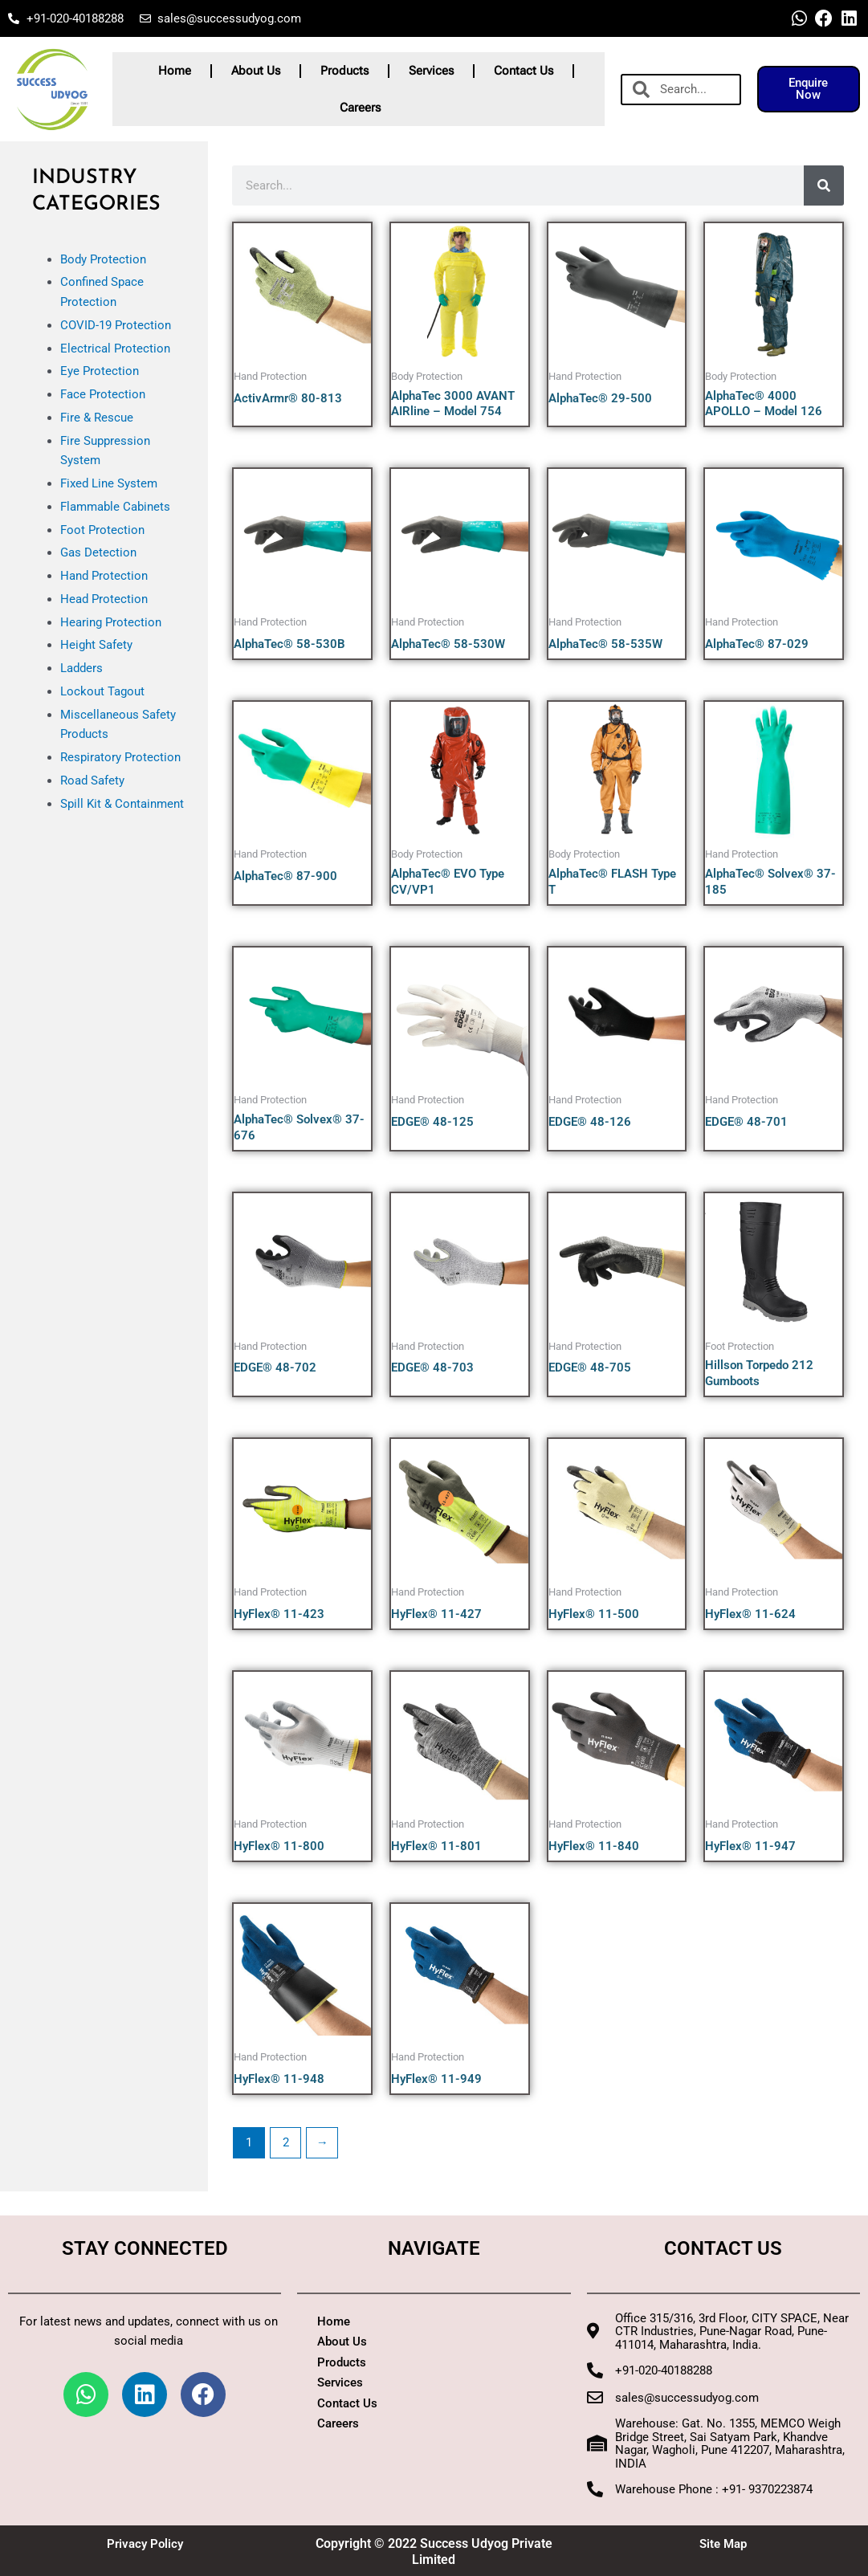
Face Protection (102, 394)
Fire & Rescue (96, 417)
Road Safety (92, 780)
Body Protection (103, 259)
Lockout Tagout (102, 691)
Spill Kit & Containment (122, 804)
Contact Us (523, 70)
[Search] (824, 185)
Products (344, 70)
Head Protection (104, 599)
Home (174, 70)
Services (431, 70)
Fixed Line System (108, 483)
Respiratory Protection (120, 757)
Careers (360, 107)
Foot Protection (102, 530)
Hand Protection (104, 576)
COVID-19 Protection (115, 325)
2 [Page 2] (286, 2142)
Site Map (723, 2543)
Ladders (81, 668)
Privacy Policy (144, 2543)
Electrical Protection (115, 348)
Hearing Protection (110, 622)
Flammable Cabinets (115, 506)
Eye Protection (99, 371)
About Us (255, 70)
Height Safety (96, 645)
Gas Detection (98, 552)
